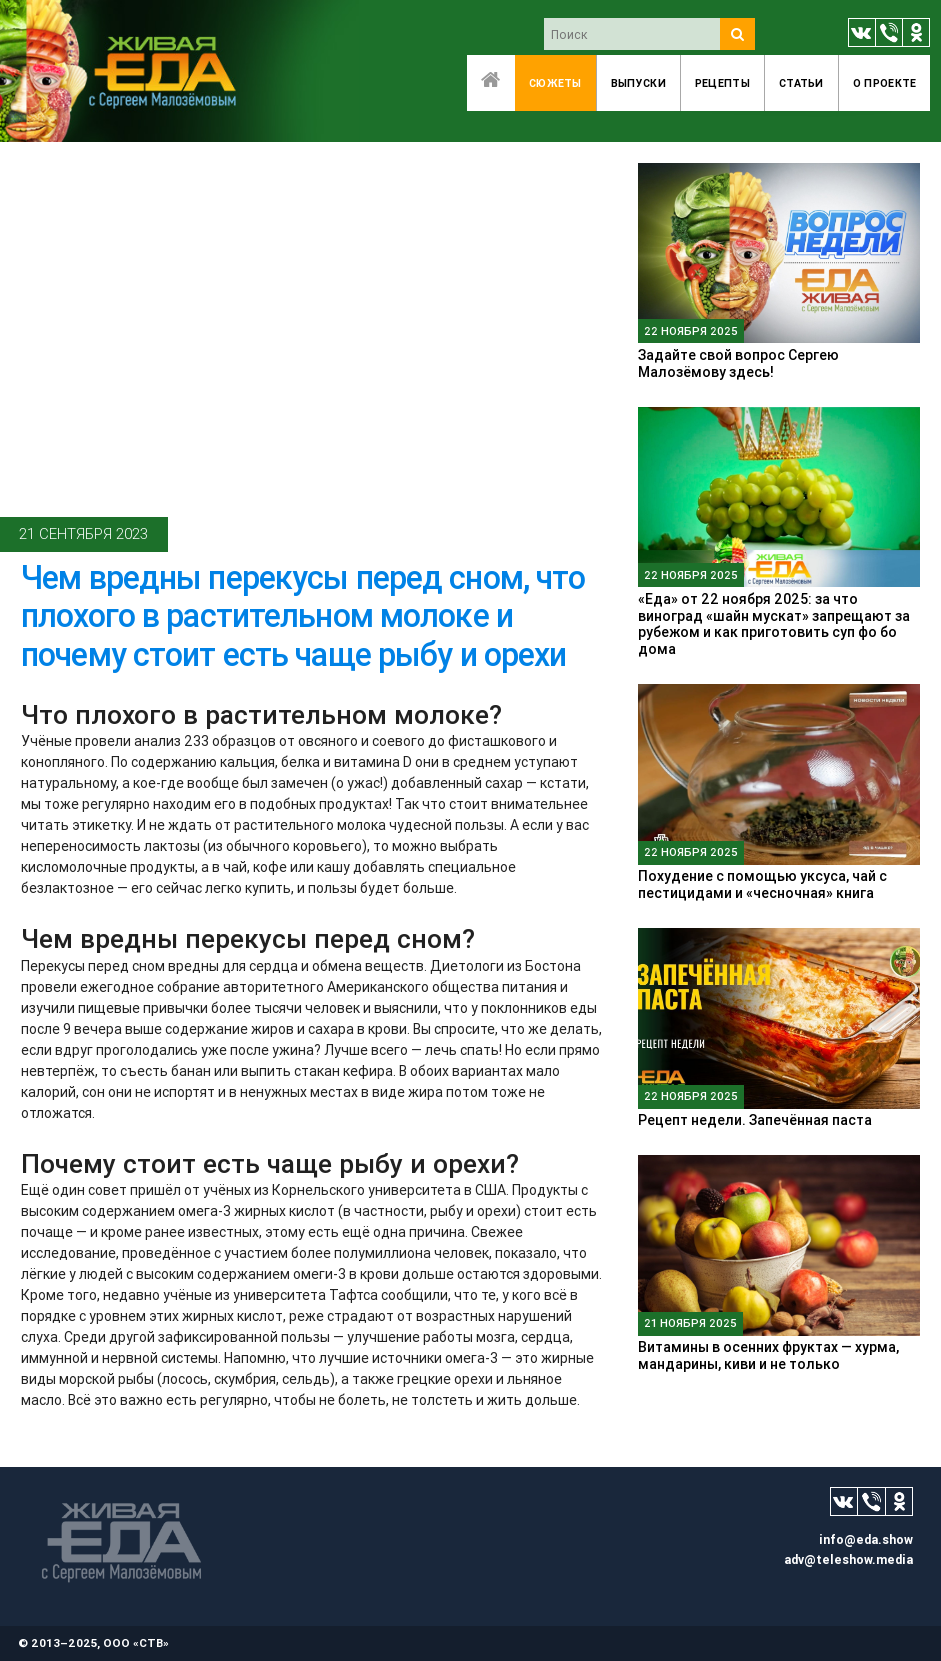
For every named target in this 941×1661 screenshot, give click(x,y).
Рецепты (722, 83)
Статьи (801, 83)
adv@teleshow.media (848, 1559)
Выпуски (638, 83)
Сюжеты (555, 83)
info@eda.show (866, 1539)
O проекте (885, 83)
